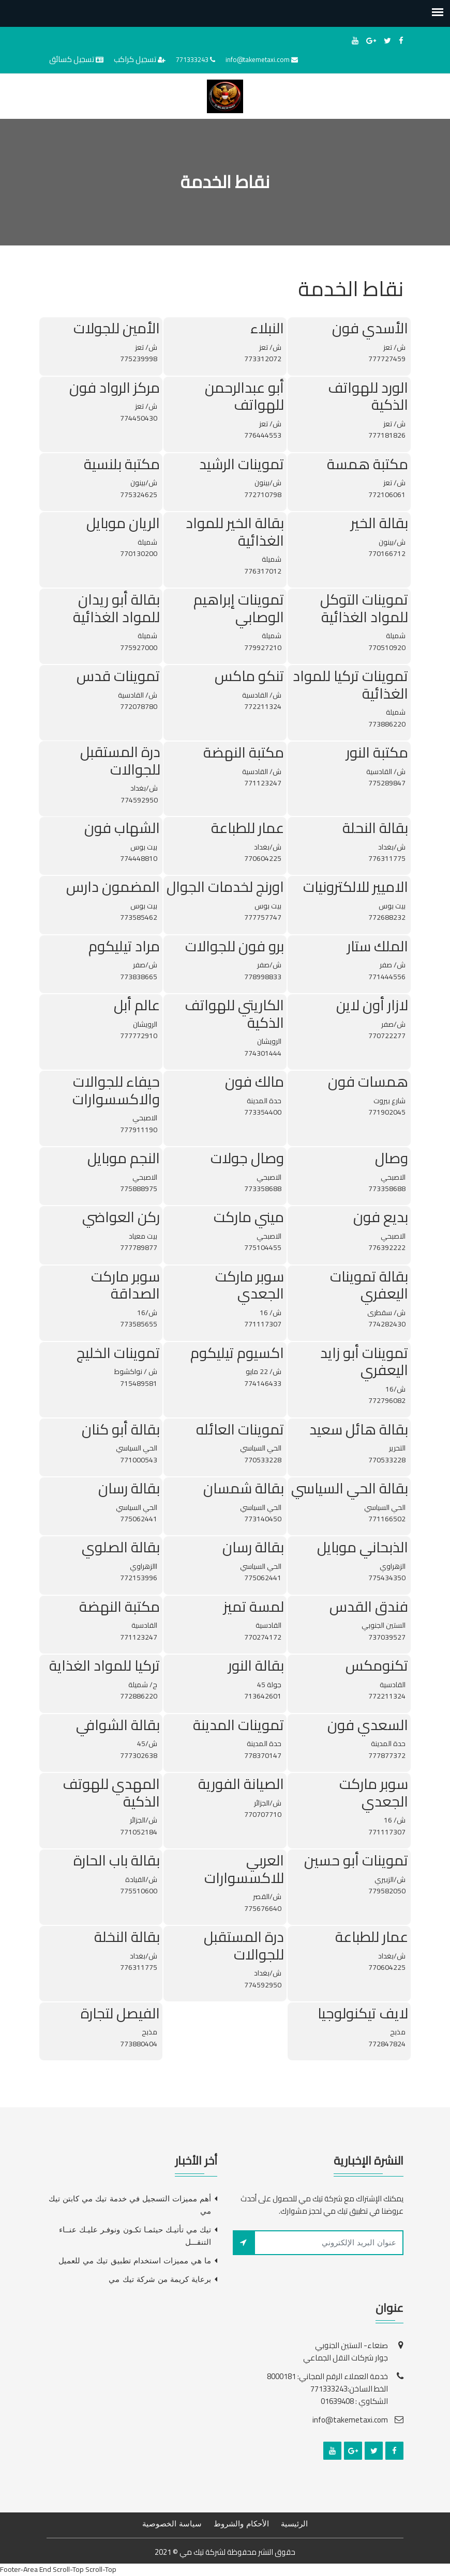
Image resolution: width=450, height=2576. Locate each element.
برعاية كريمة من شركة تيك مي (160, 2279)
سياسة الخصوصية (172, 2523)
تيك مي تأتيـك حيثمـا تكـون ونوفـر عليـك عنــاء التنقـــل (135, 2236)
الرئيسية (294, 2523)
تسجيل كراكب (135, 59)
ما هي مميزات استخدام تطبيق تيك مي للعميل (134, 2260)
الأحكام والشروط (241, 2523)
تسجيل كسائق (71, 59)
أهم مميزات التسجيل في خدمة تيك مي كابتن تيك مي (130, 2205)
